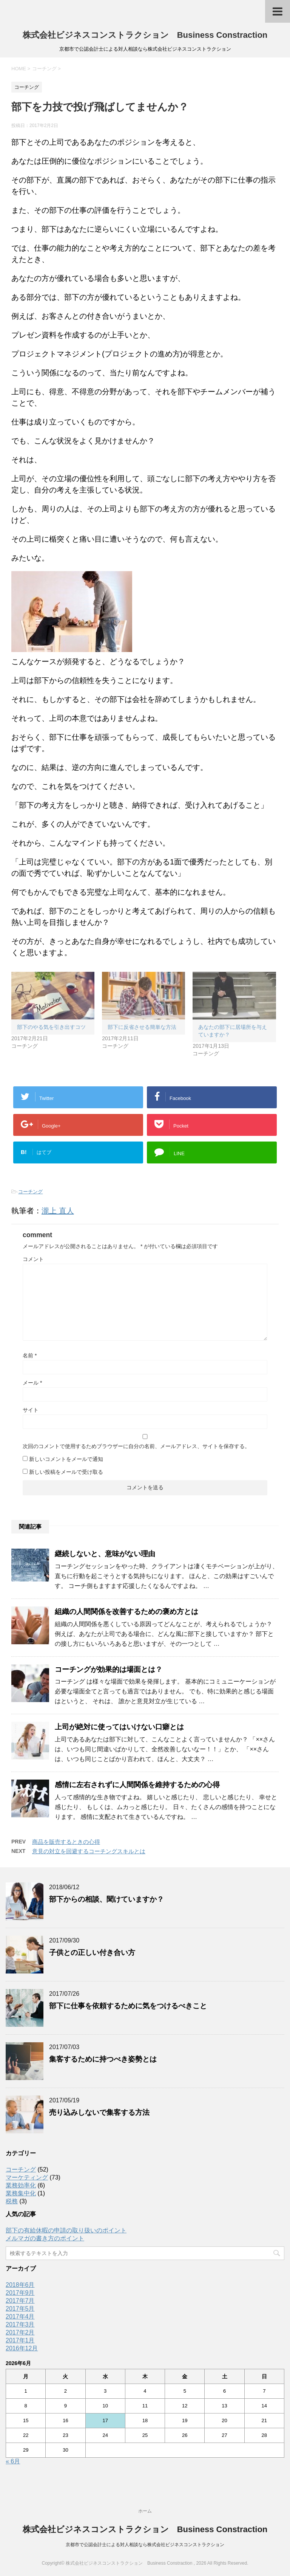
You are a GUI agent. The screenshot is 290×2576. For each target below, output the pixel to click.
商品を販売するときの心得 (66, 1842)
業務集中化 (21, 2193)
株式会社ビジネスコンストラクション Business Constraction (145, 35)
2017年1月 (20, 2340)
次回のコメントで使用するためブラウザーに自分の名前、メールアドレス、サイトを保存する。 (136, 1446)
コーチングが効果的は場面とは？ (108, 1669)
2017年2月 (20, 2332)
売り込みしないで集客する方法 (99, 2112)
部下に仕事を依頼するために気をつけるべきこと (128, 2006)
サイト (31, 1410)
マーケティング (27, 2177)
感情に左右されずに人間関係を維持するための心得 (137, 1785)
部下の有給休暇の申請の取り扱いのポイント (66, 2230)
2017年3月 (20, 2324)
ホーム (145, 2511)
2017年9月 (20, 2292)
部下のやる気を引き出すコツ (51, 1027)
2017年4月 (20, 2316)
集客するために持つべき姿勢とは (103, 2059)
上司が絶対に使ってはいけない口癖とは (119, 1727)
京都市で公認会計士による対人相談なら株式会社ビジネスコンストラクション (145, 2544)
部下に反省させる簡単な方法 (142, 1027)
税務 (12, 2201)
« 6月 (13, 2461)
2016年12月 (22, 2348)
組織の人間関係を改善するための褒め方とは (126, 1612)
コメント (33, 1259)
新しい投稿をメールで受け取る (66, 1472)
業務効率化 (21, 2185)
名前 (30, 1355)
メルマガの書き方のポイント (45, 2238)
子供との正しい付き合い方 (92, 1952)
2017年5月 (20, 2308)
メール (32, 1383)
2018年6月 (20, 2285)
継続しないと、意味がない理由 (105, 1554)
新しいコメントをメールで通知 (66, 1459)
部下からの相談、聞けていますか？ (106, 1899)
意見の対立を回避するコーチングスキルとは (88, 1851)
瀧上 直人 (58, 1211)
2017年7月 (20, 2300)
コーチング (30, 1191)
